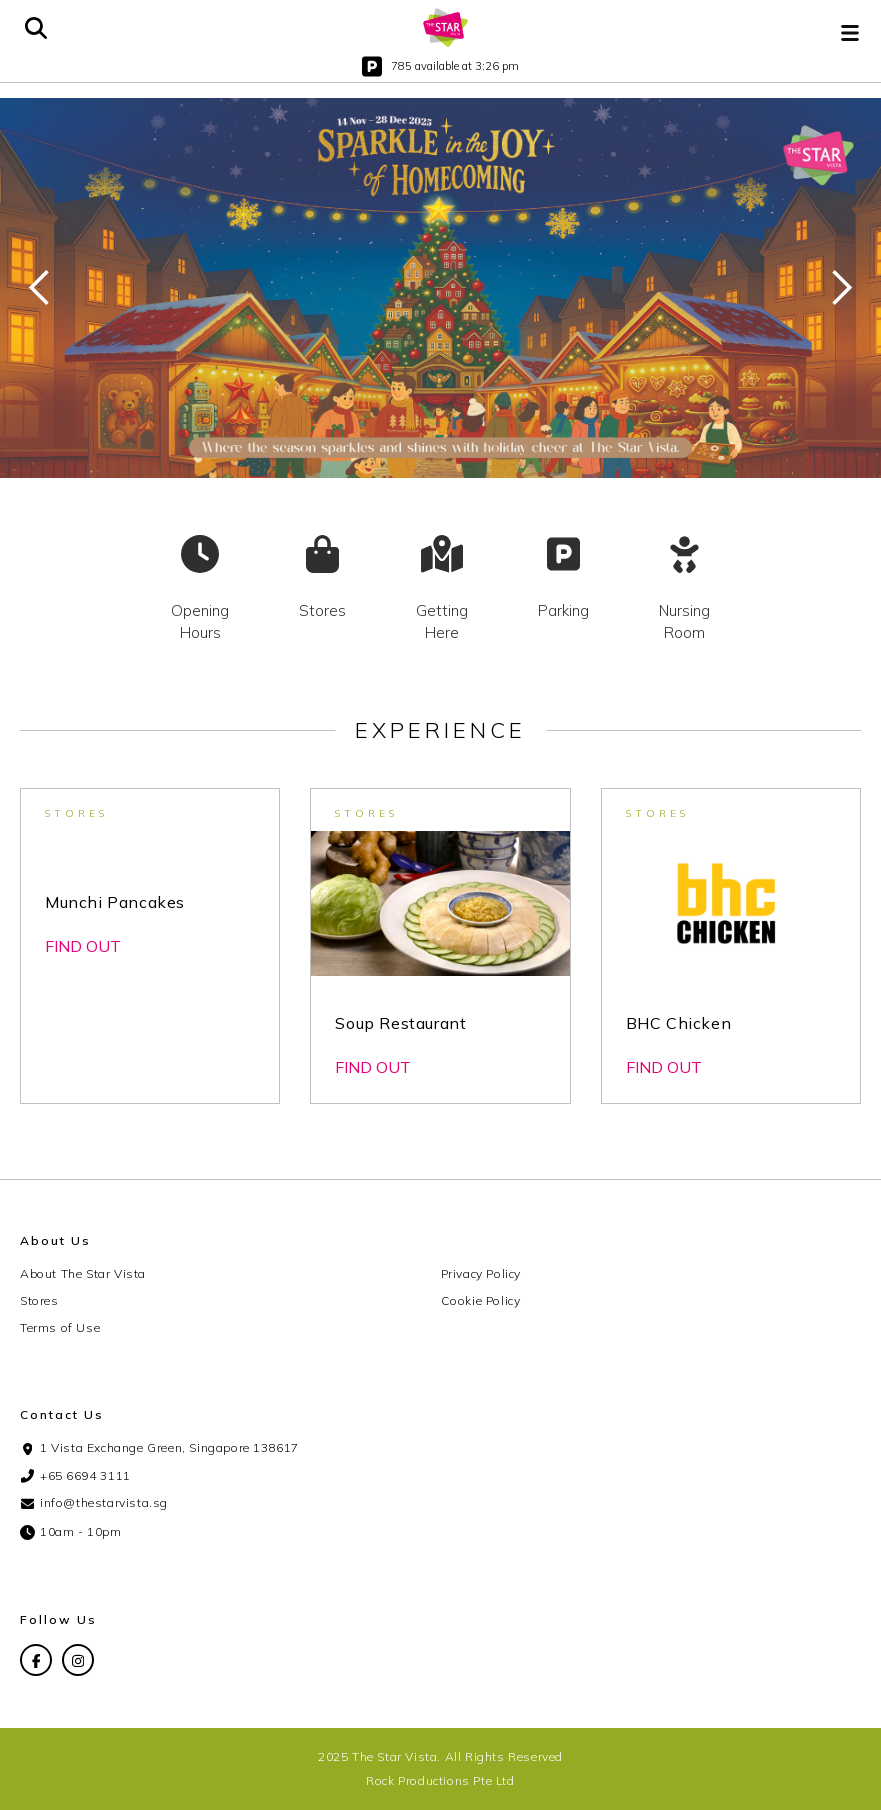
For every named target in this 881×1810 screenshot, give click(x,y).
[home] (446, 27)
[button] (850, 28)
